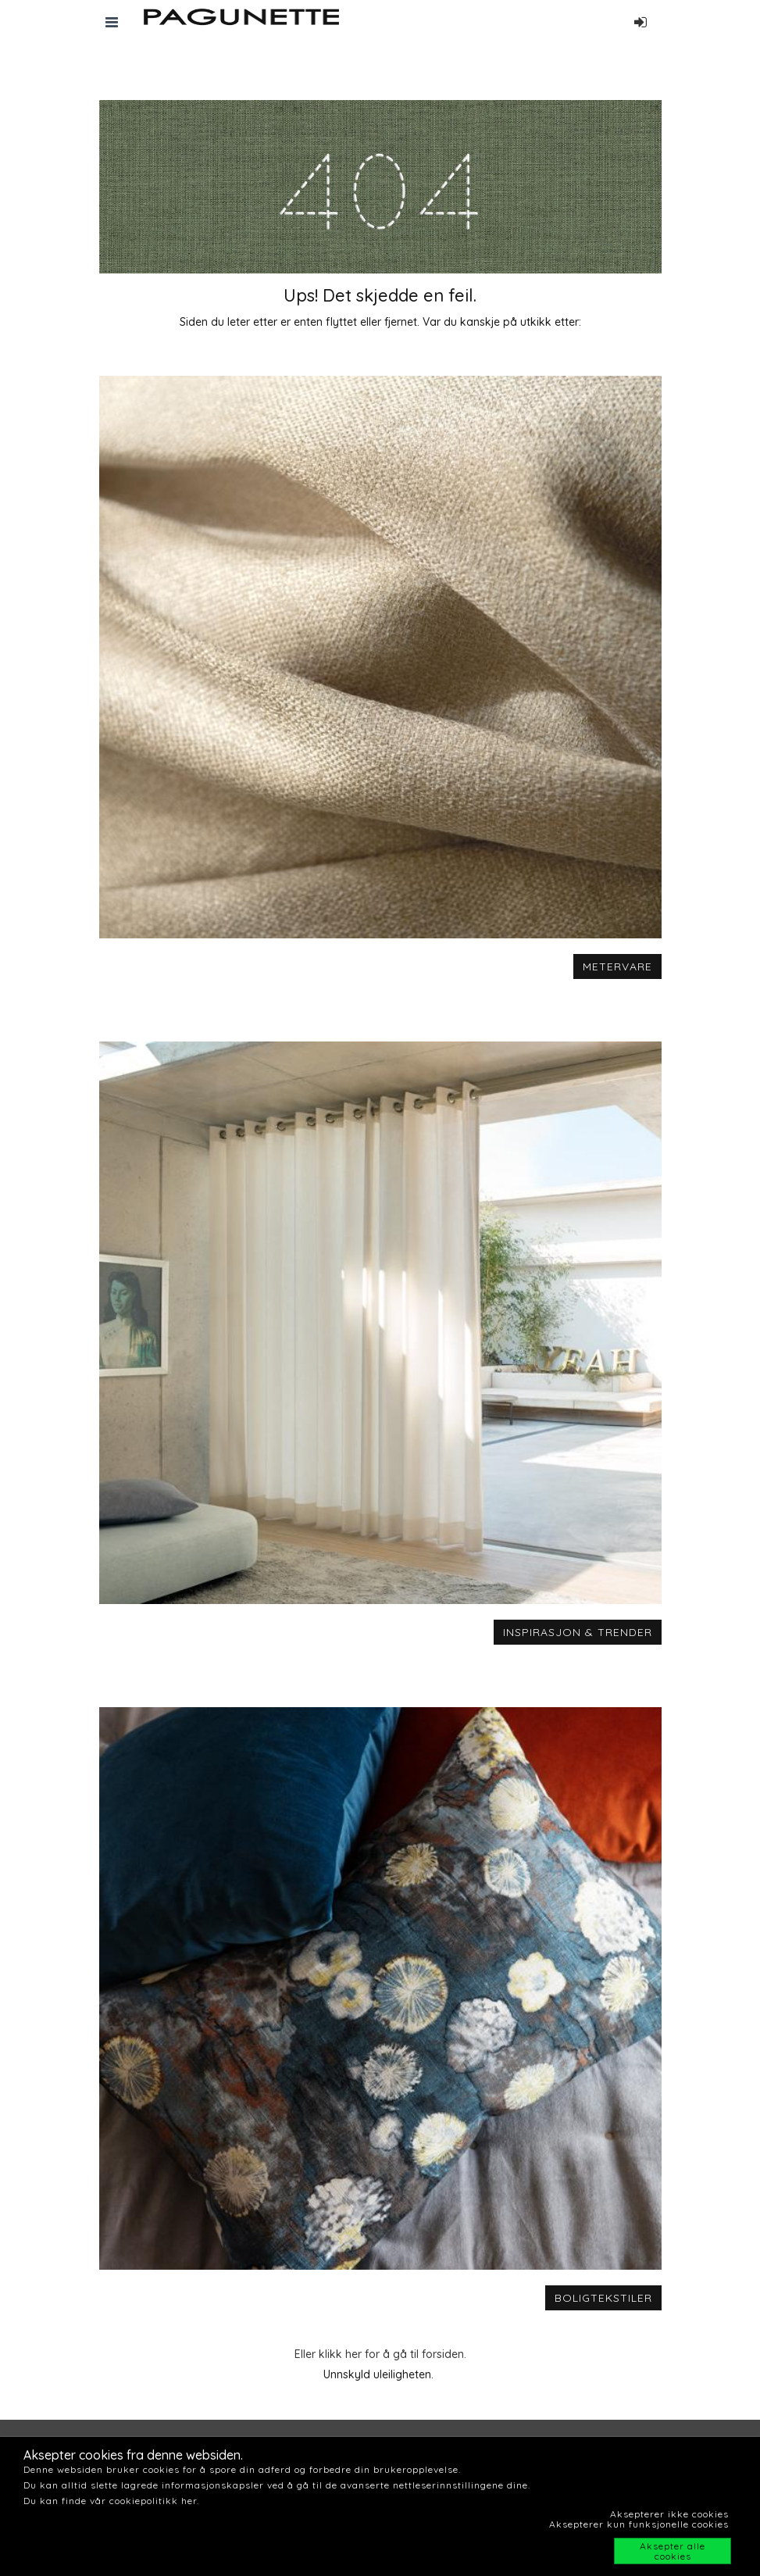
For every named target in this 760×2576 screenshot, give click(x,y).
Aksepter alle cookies (672, 2551)
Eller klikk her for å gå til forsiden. (380, 2354)
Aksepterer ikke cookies (669, 2514)
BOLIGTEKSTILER (603, 2298)
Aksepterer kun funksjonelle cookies (639, 2524)
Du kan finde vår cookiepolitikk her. (111, 2500)
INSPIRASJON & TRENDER (577, 1632)
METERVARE (617, 966)
